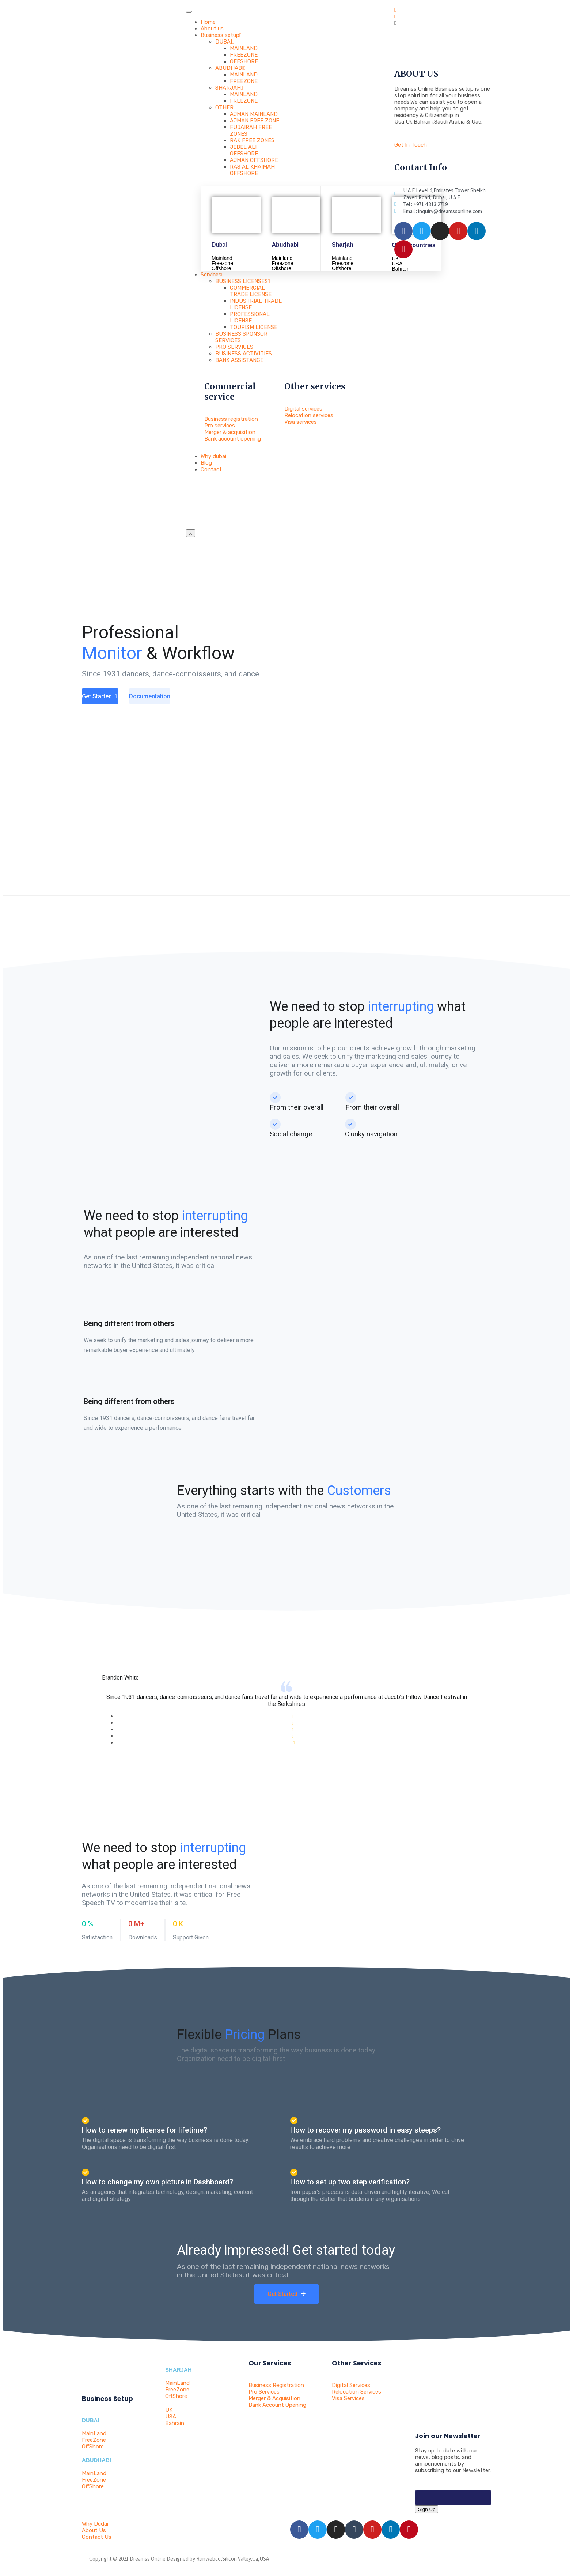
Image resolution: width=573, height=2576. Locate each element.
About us (212, 28)
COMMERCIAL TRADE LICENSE (251, 291)
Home (208, 22)
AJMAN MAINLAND (254, 114)
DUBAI (224, 41)
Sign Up (426, 2509)
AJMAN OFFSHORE (254, 160)
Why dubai (213, 456)
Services (212, 274)
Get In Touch (410, 144)
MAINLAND (244, 48)
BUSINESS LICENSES (242, 281)
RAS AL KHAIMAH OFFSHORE (252, 170)
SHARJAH (229, 87)
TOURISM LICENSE (253, 327)
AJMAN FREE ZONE (254, 120)
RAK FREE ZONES (252, 140)
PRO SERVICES (234, 347)
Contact (211, 469)
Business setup (221, 35)
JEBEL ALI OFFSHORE (244, 150)
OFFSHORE (244, 61)
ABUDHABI (230, 68)
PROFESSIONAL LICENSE (250, 317)
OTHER (225, 107)
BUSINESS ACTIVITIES (243, 353)
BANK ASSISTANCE (239, 360)
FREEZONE (244, 55)
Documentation (150, 696)
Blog (206, 463)
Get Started (100, 696)
